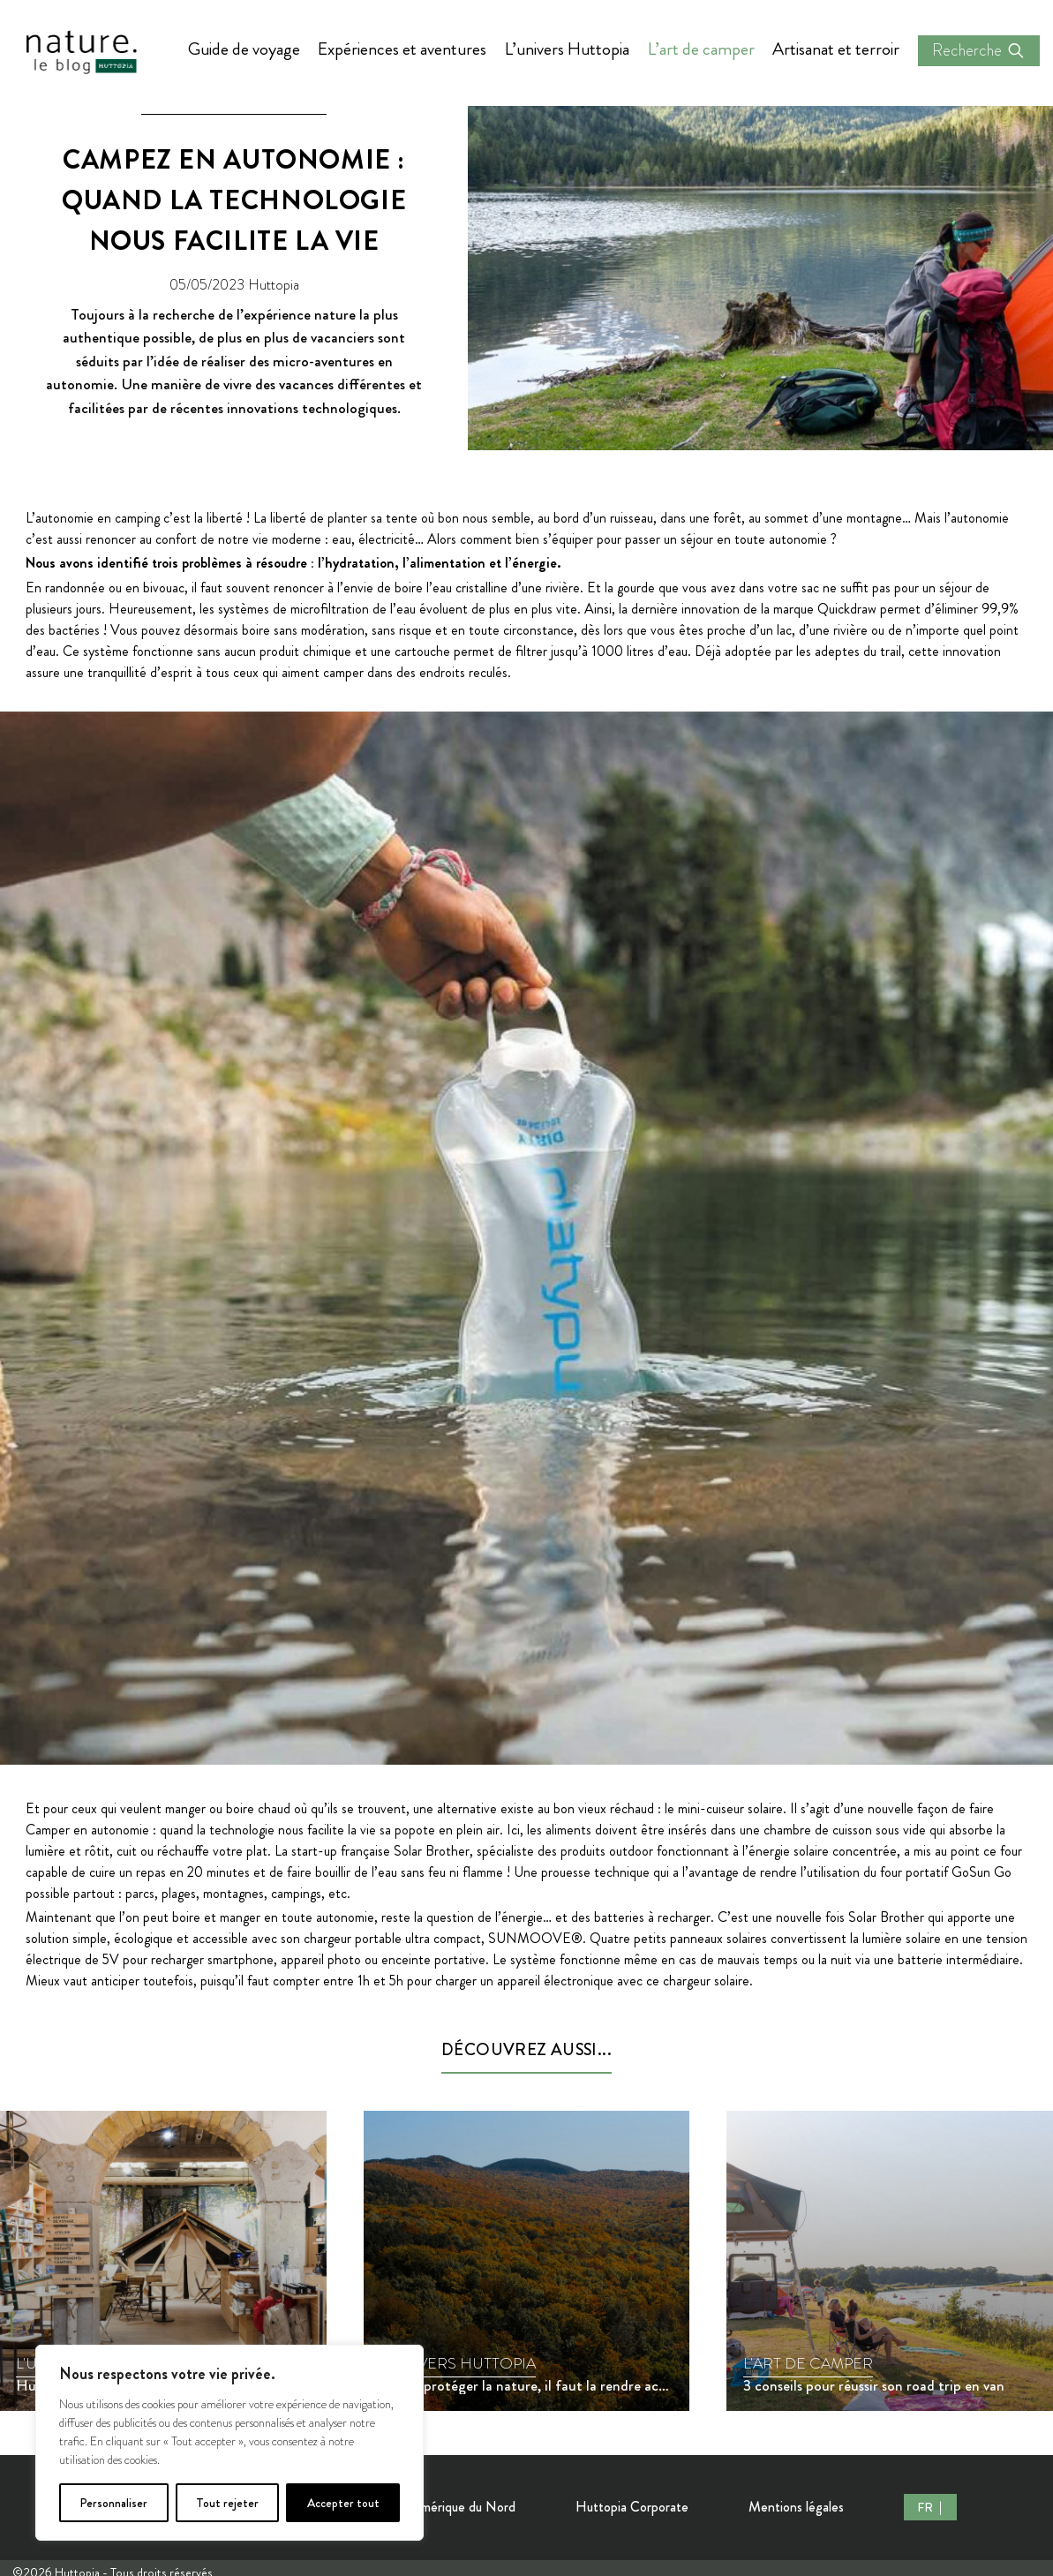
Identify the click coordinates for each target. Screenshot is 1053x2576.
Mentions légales (796, 2507)
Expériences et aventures (402, 49)
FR (926, 2507)
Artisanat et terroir (835, 49)
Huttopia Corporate (631, 2507)
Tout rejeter (227, 2503)
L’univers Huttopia (567, 49)
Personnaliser (113, 2503)
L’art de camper (701, 49)
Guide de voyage (244, 49)
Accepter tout (343, 2503)
